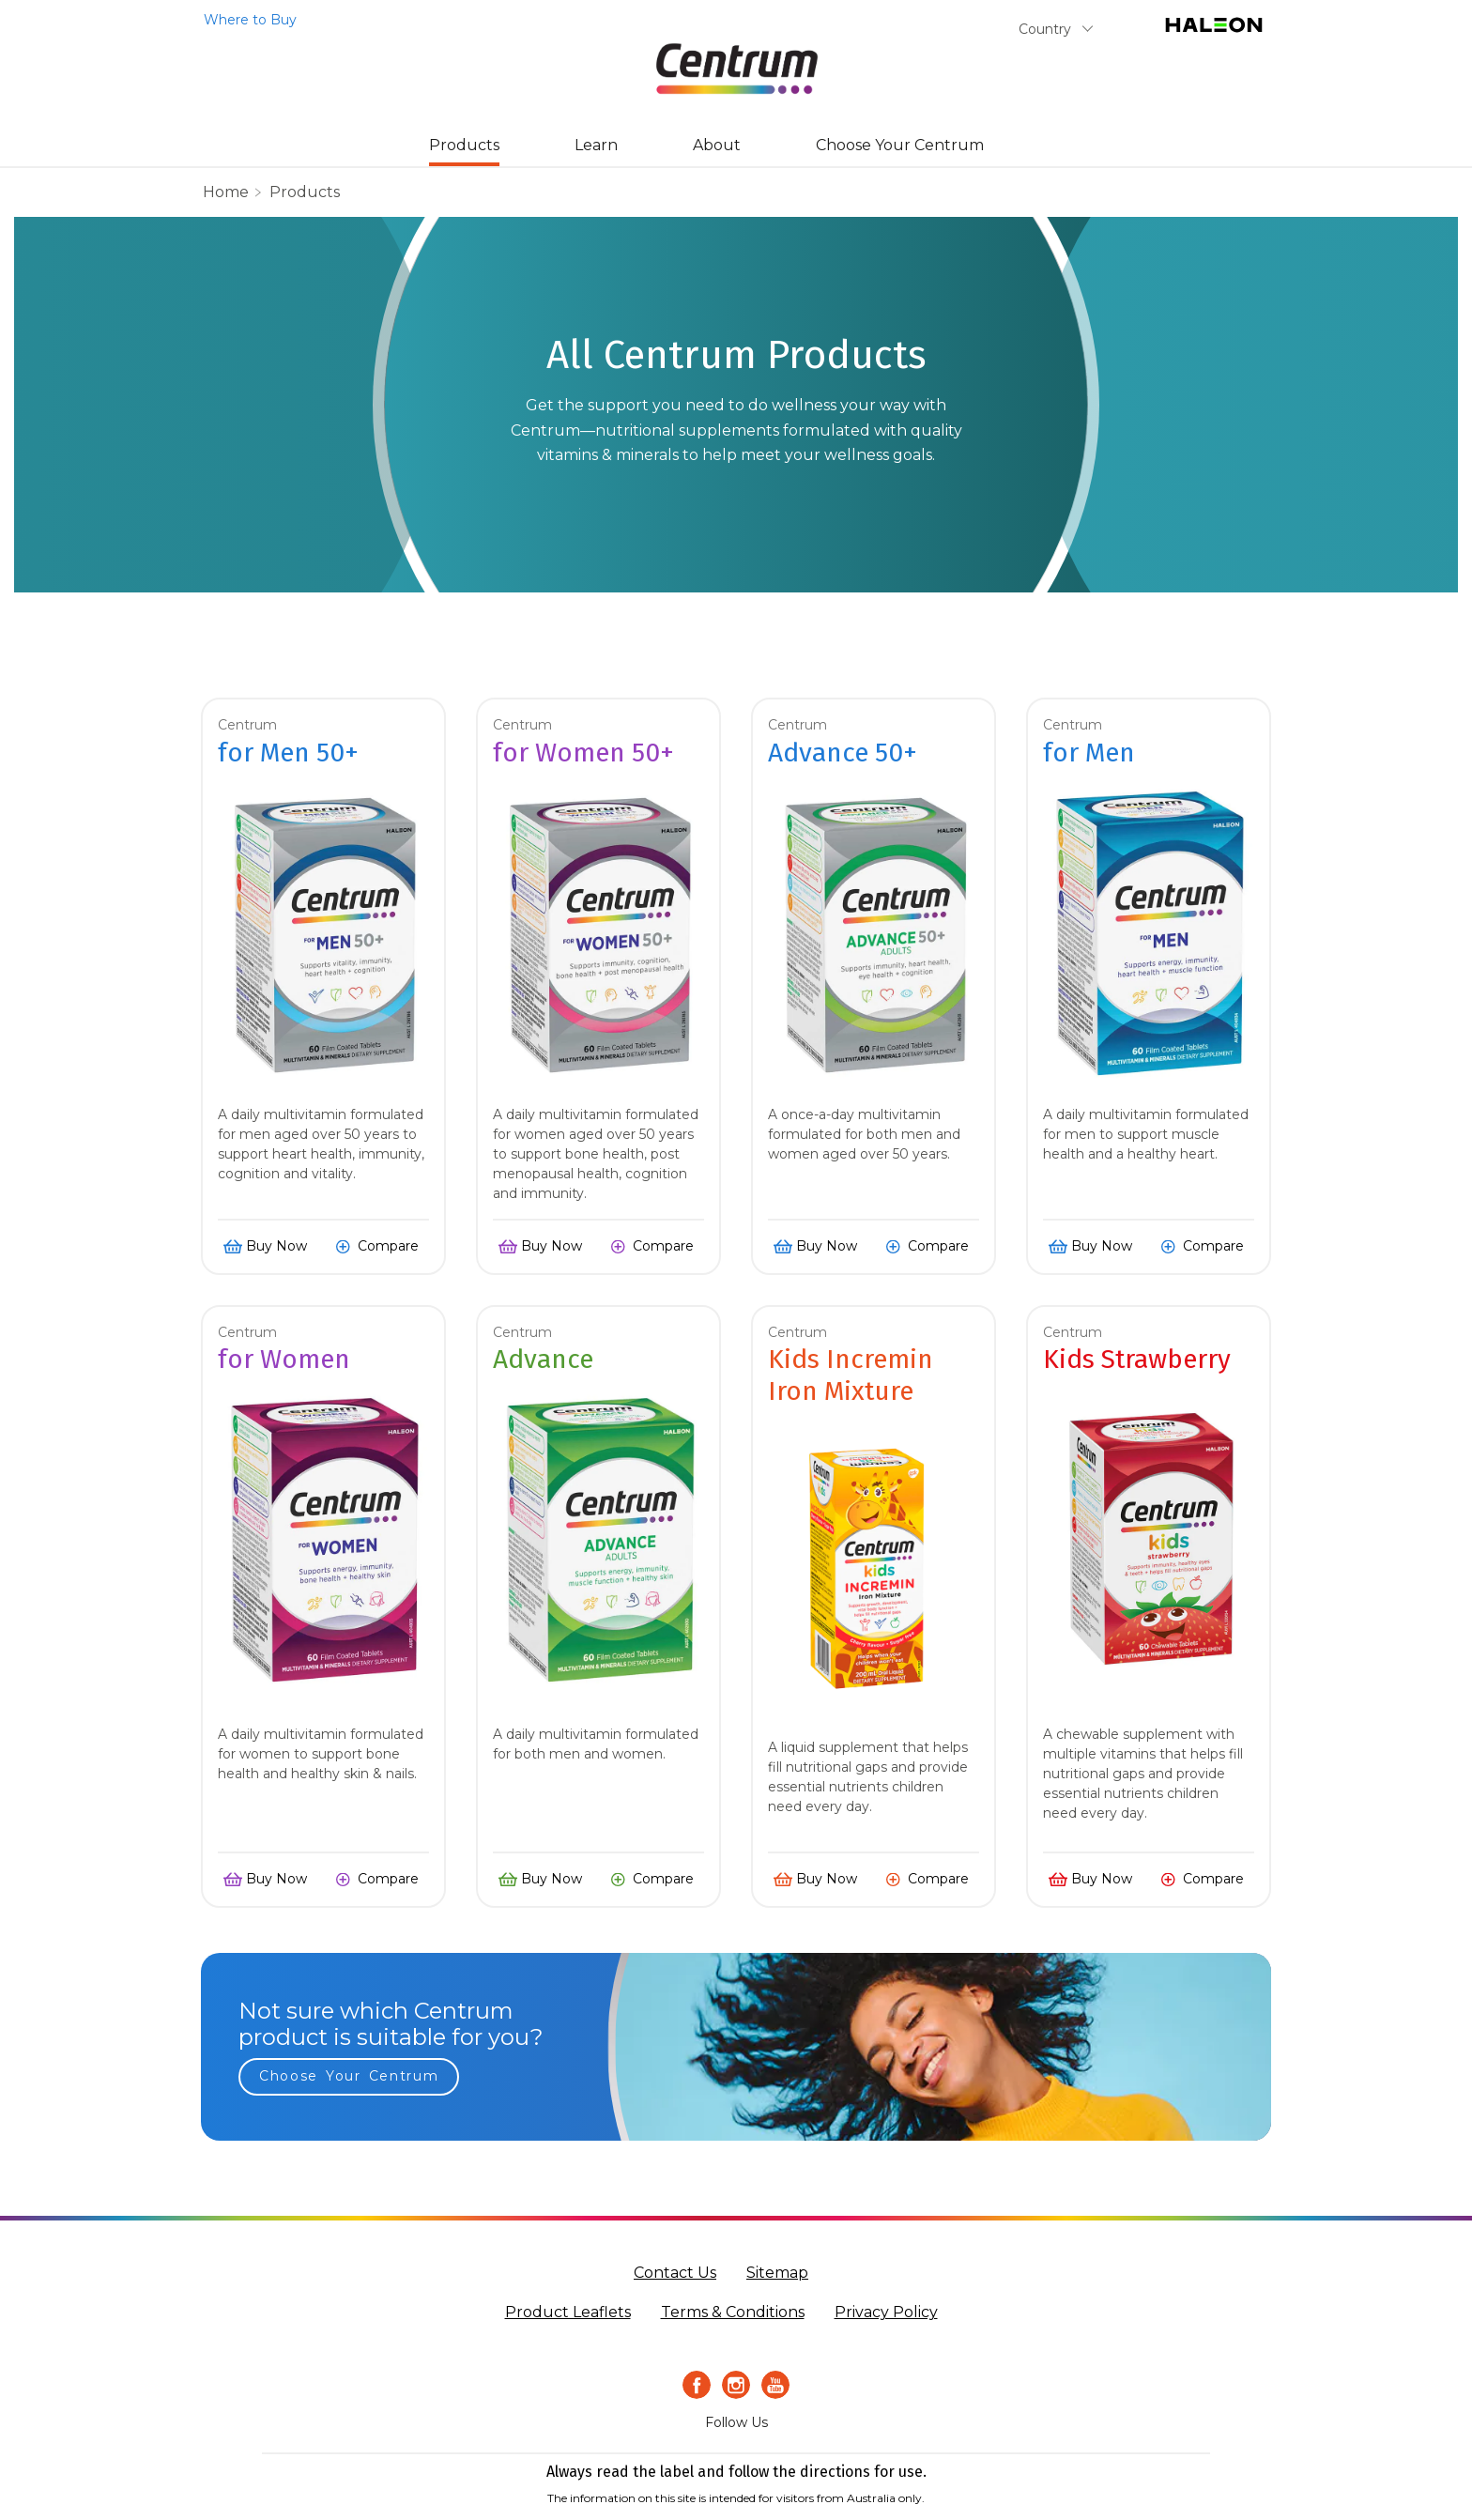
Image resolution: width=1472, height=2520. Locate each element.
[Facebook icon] (696, 2385)
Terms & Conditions (733, 2312)
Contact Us (675, 2273)
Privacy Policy (886, 2312)
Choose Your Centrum (900, 145)
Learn (596, 145)
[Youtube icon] (775, 2385)
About (717, 145)
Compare (388, 1245)
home (226, 192)
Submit (1127, 32)
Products (464, 145)
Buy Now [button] (276, 1245)
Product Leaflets (568, 2312)
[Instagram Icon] (736, 2385)
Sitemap (777, 2273)
